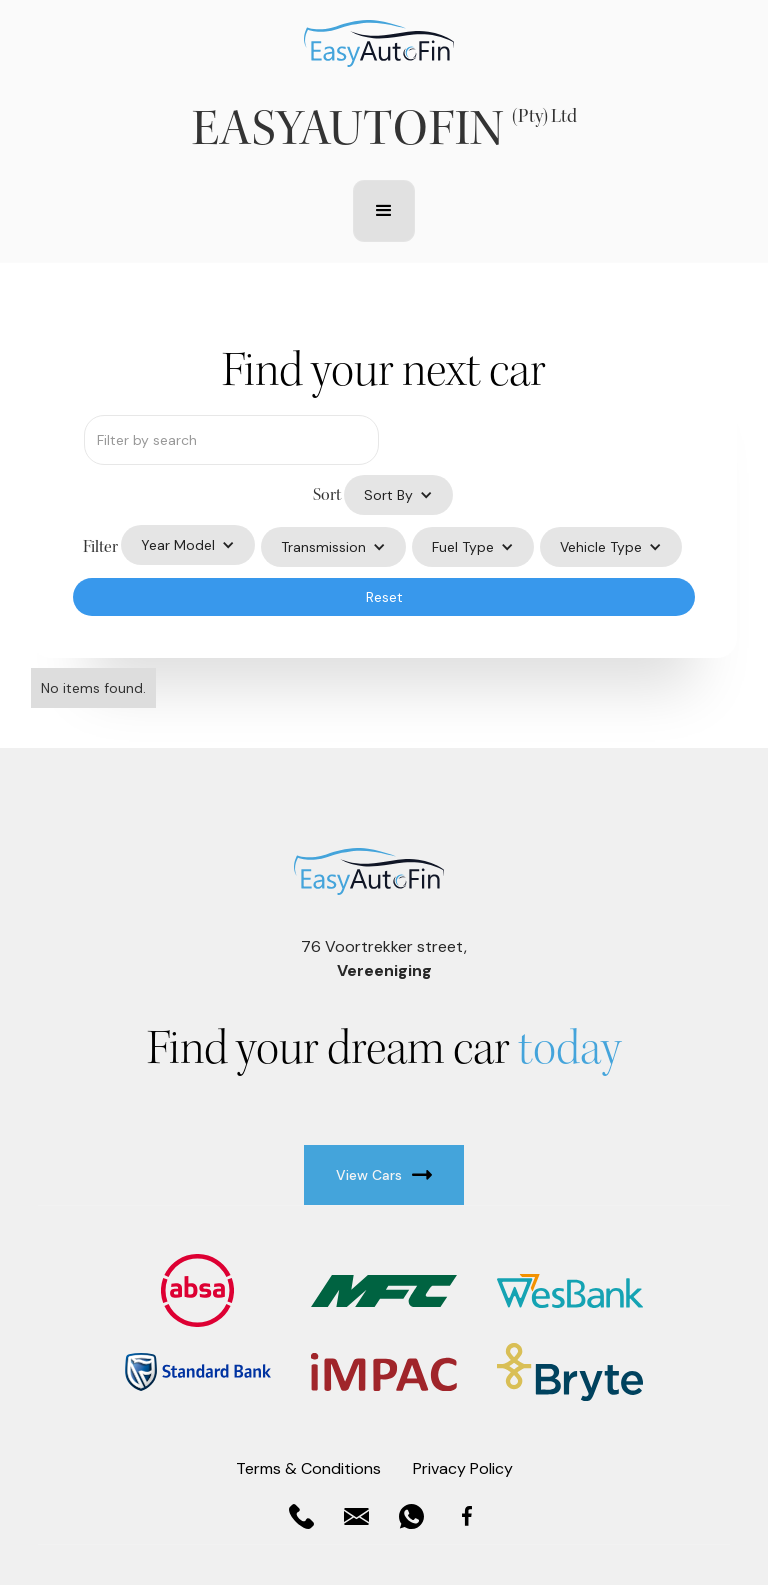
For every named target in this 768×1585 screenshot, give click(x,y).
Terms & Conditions (308, 1468)
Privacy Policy (463, 1468)
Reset (384, 597)
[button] (384, 211)
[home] (379, 43)
